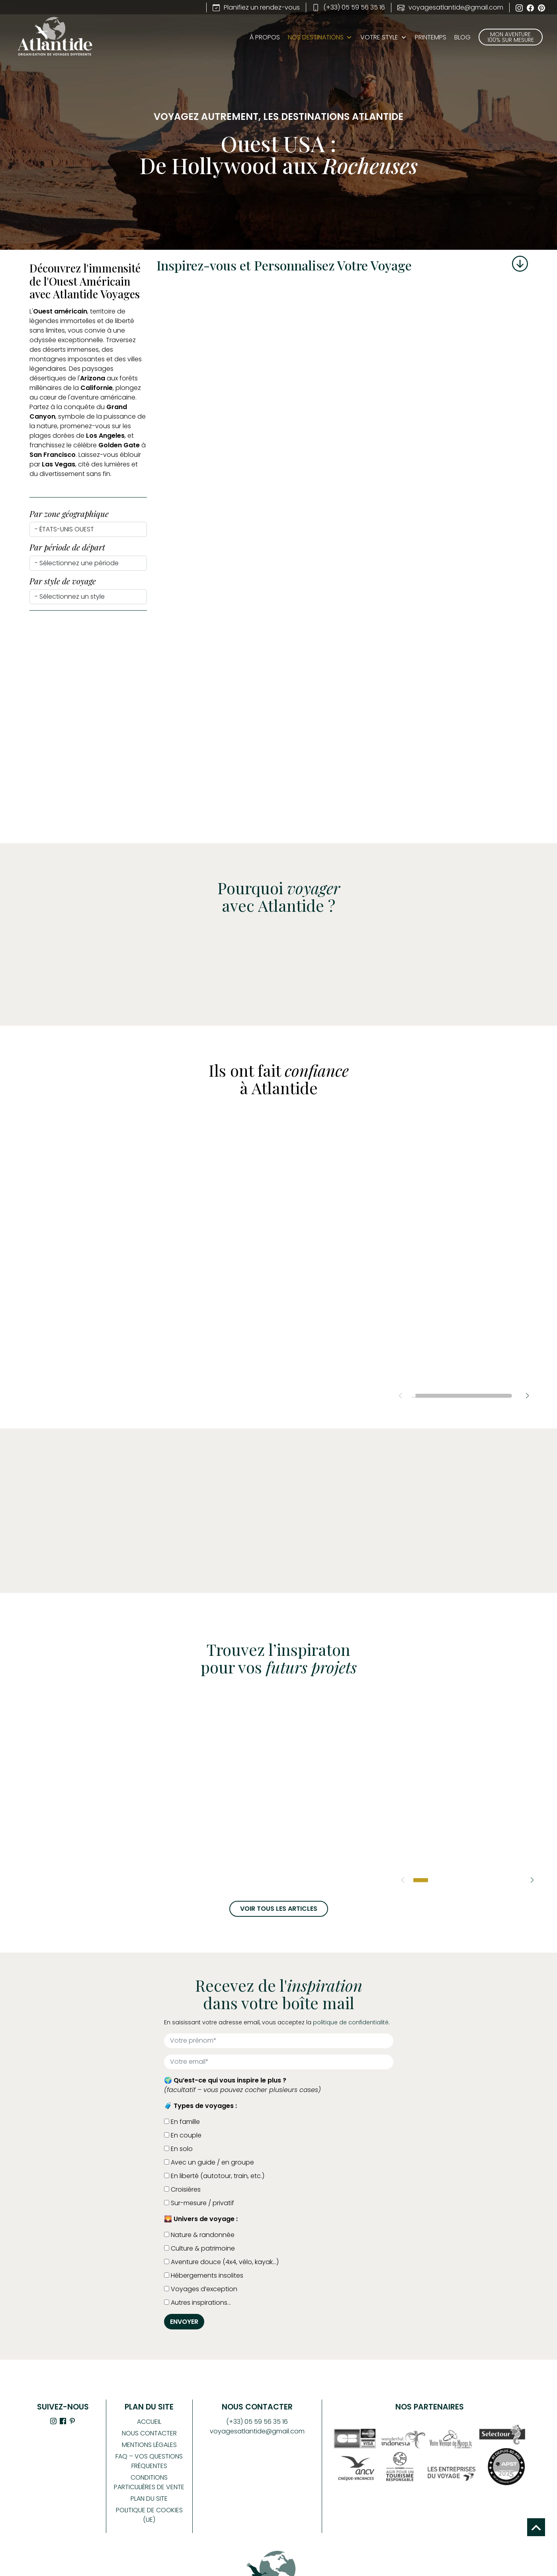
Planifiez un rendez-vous (256, 7)
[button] (527, 1396)
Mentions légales (149, 2444)
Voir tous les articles (278, 1908)
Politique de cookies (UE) (149, 2514)
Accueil (149, 2421)
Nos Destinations (316, 37)
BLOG (462, 37)
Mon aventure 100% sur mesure (510, 37)
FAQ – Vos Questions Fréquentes (149, 2461)
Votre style (383, 37)
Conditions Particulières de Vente (149, 2482)
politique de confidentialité (351, 2022)
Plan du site (149, 2498)
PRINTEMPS (430, 37)
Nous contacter (149, 2433)
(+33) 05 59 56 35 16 (348, 7)
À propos (265, 37)
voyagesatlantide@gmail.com (450, 7)
